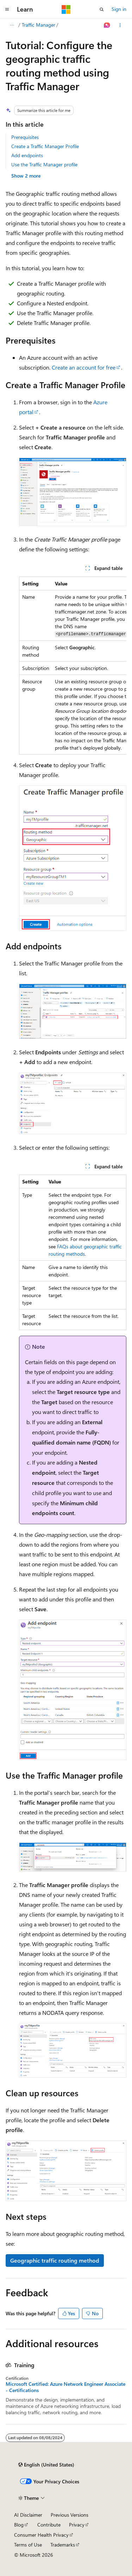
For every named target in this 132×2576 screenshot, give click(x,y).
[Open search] (102, 9)
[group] (72, 666)
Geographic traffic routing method (54, 2260)
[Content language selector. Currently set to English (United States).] (46, 2464)
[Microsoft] (66, 9)
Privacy (76, 2524)
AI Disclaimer (28, 2514)
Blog (19, 2524)
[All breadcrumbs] (12, 25)
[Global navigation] (7, 9)
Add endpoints (27, 155)
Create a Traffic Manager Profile (45, 146)
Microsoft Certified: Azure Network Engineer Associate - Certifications (65, 2387)
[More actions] (120, 25)
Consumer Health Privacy (41, 2534)
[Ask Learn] (107, 25)
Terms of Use (28, 2544)
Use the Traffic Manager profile (44, 164)
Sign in (119, 9)
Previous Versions (69, 2514)
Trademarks (62, 2544)
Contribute (49, 2524)
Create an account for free (83, 367)
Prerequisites (25, 137)
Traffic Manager (38, 24)
